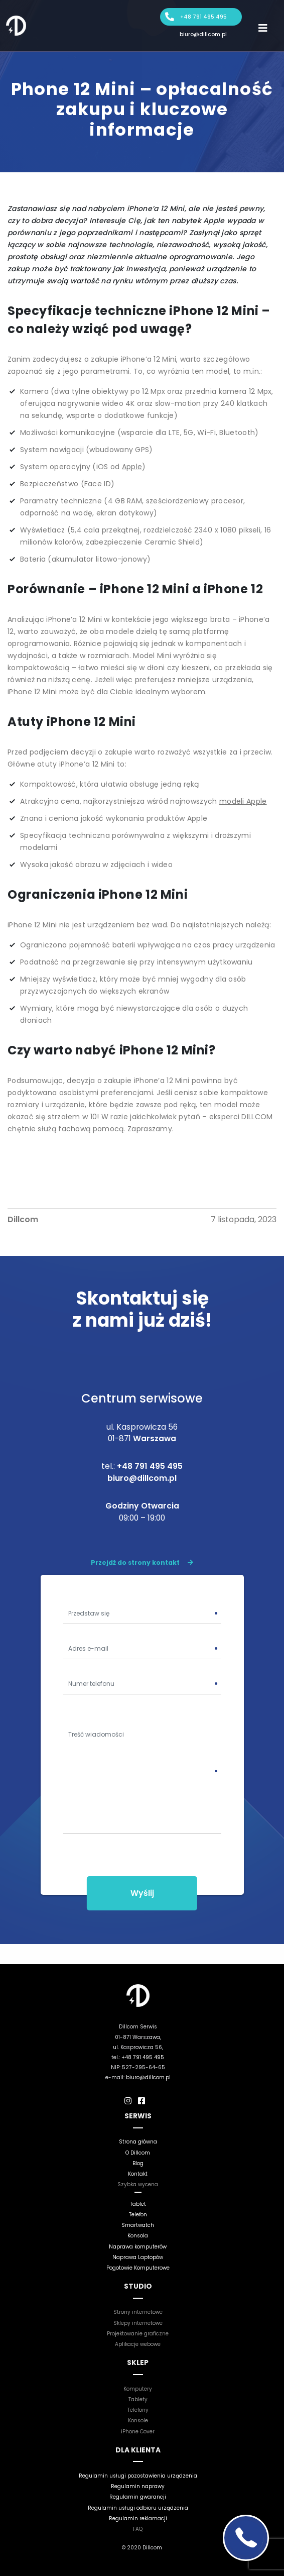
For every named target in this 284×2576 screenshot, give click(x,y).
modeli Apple (243, 801)
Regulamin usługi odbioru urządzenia (138, 2508)
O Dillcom (137, 2153)
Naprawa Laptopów (137, 2257)
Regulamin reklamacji (138, 2518)
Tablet (138, 2204)
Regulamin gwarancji (137, 2497)
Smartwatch (137, 2225)
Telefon (138, 2214)
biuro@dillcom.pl (203, 34)
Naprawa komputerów (138, 2246)
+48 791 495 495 (203, 17)
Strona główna (138, 2141)
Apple (132, 467)
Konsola (137, 2235)
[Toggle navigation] (263, 28)
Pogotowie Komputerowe (138, 2268)
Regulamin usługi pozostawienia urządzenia (138, 2476)
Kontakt (138, 2174)
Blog (138, 2163)
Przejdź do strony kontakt (142, 1562)
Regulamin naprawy (138, 2486)
